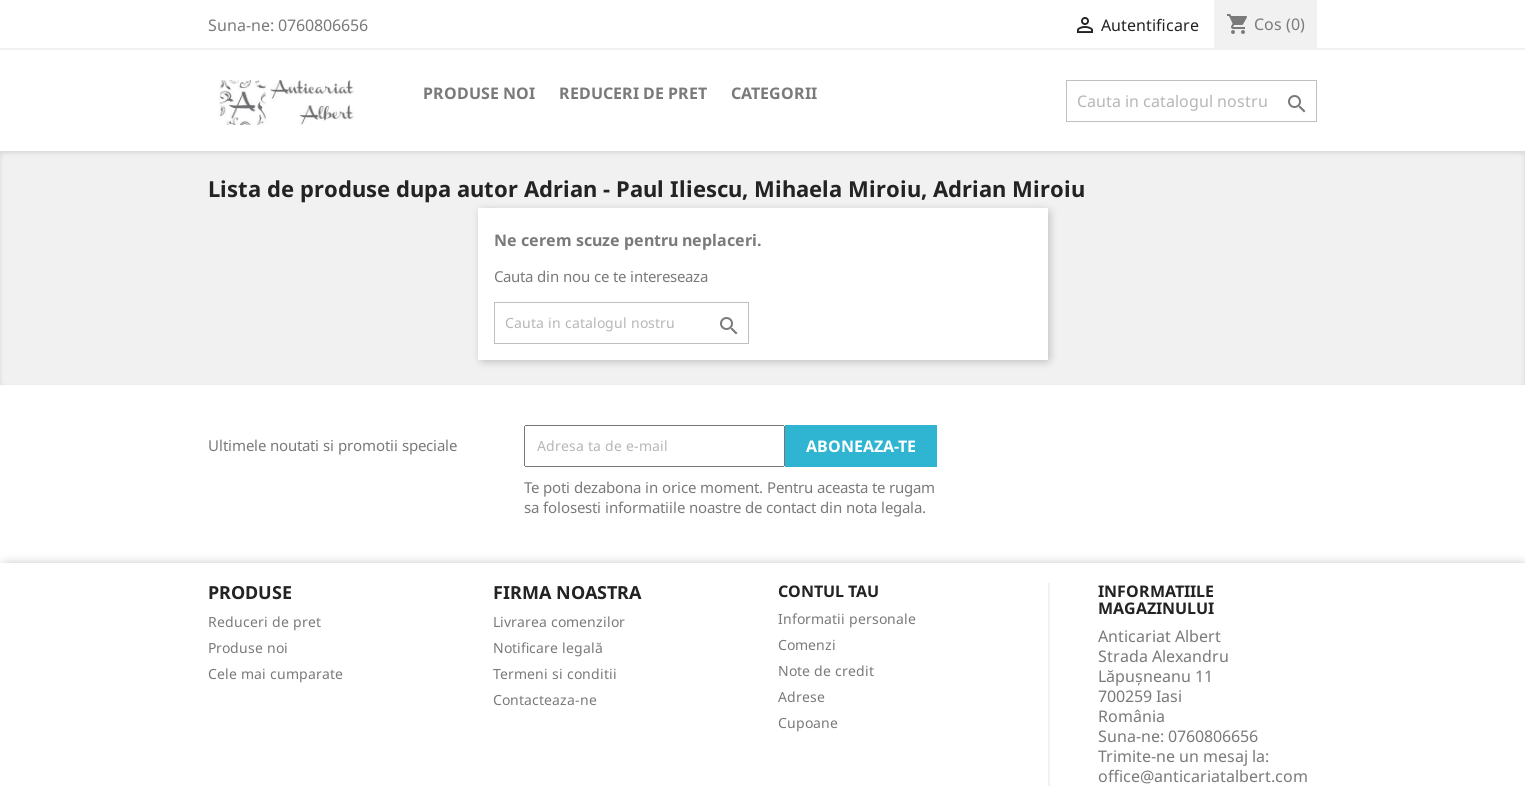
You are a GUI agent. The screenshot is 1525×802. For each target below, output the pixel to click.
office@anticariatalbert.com (1203, 776)
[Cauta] (1191, 101)
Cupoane (808, 722)
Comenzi (807, 644)
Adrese (801, 696)
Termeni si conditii (555, 673)
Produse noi (479, 93)
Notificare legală (548, 647)
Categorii (774, 93)
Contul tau (828, 592)
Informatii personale (847, 618)
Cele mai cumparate (275, 673)
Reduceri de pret (633, 93)
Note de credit (826, 670)
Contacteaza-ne (545, 699)
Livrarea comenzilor (559, 621)
